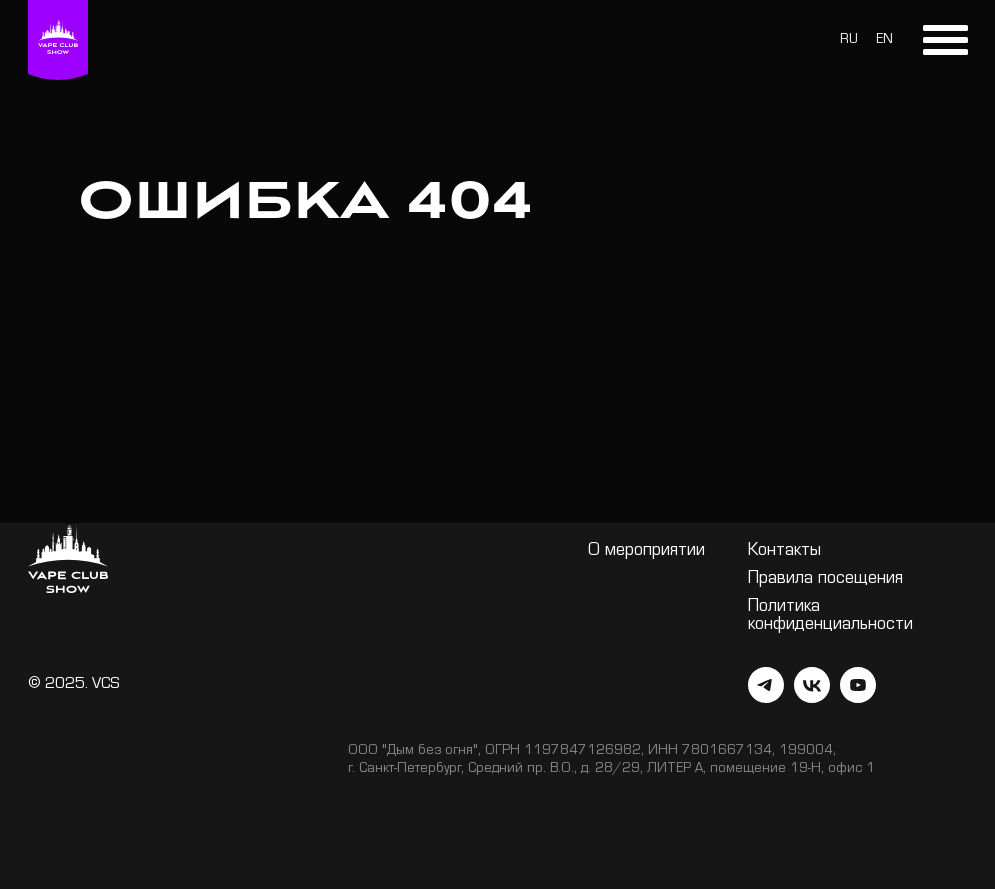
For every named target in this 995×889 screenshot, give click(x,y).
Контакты (784, 552)
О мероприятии (646, 552)
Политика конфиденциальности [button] (830, 617)
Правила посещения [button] (825, 580)
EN (884, 41)
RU (849, 41)
